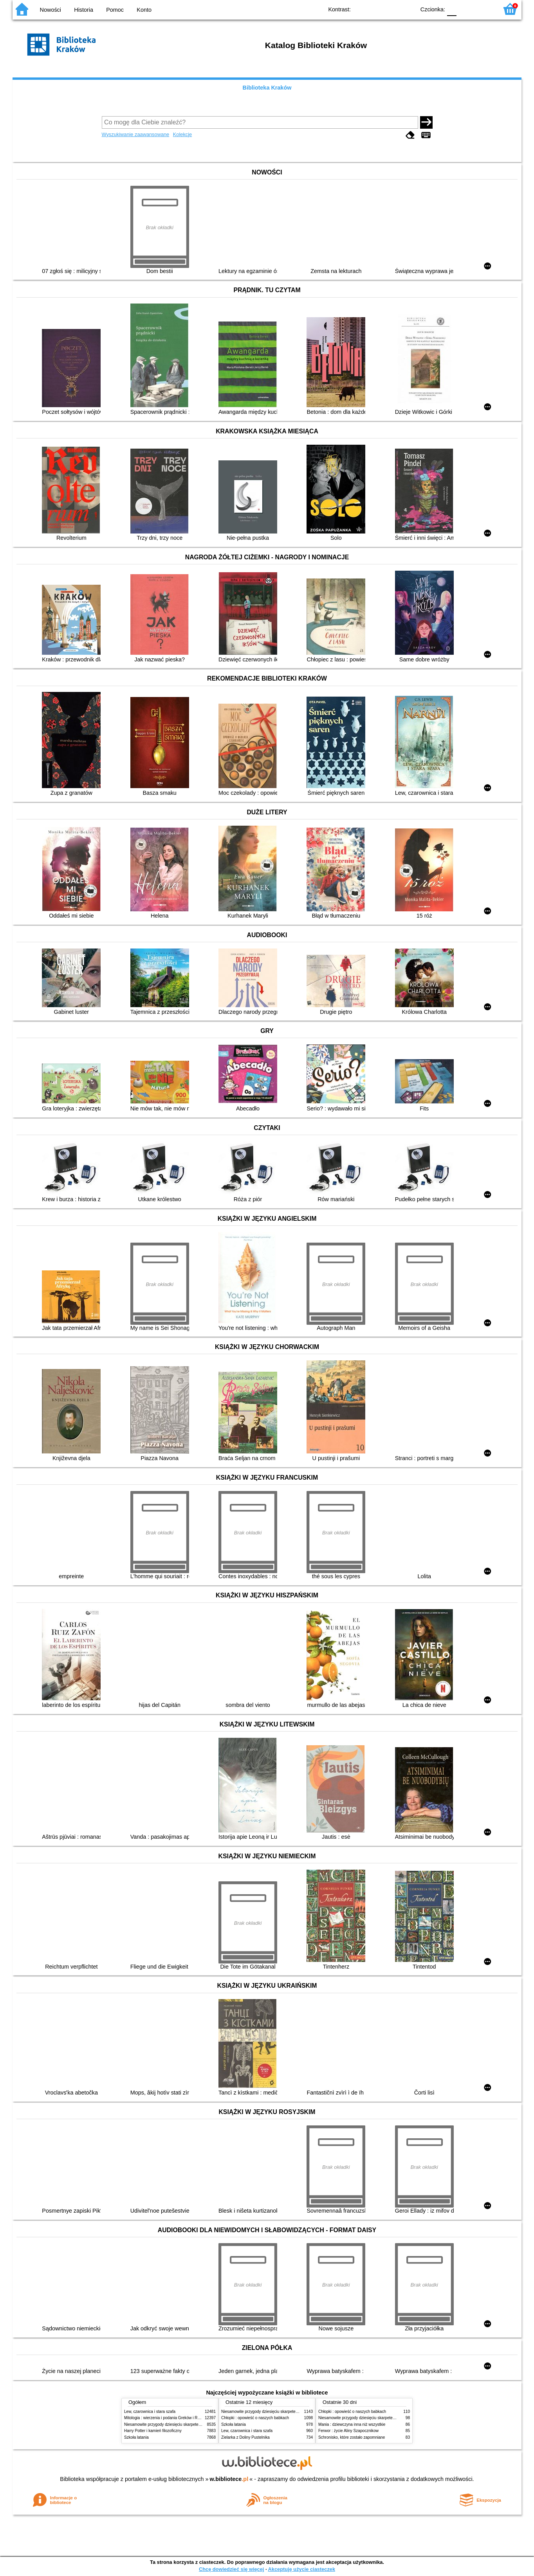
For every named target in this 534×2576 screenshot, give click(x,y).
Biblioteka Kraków (267, 87)
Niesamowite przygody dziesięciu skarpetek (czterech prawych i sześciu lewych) (194, 2424)
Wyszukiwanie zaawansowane (136, 134)
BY (407, 8)
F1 (465, 8)
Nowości (50, 10)
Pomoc (115, 10)
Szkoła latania (136, 2437)
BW (375, 8)
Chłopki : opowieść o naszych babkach (255, 2418)
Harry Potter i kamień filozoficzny (153, 2431)
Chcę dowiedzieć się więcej (231, 2569)
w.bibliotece (229, 2479)
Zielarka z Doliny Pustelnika (245, 2437)
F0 (451, 8)
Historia (83, 10)
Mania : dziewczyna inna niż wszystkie (351, 2424)
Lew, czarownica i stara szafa (149, 2411)
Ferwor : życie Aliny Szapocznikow (348, 2431)
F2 (483, 8)
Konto (144, 10)
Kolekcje (182, 134)
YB (391, 8)
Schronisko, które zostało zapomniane (351, 2437)
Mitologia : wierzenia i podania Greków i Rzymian (167, 2418)
